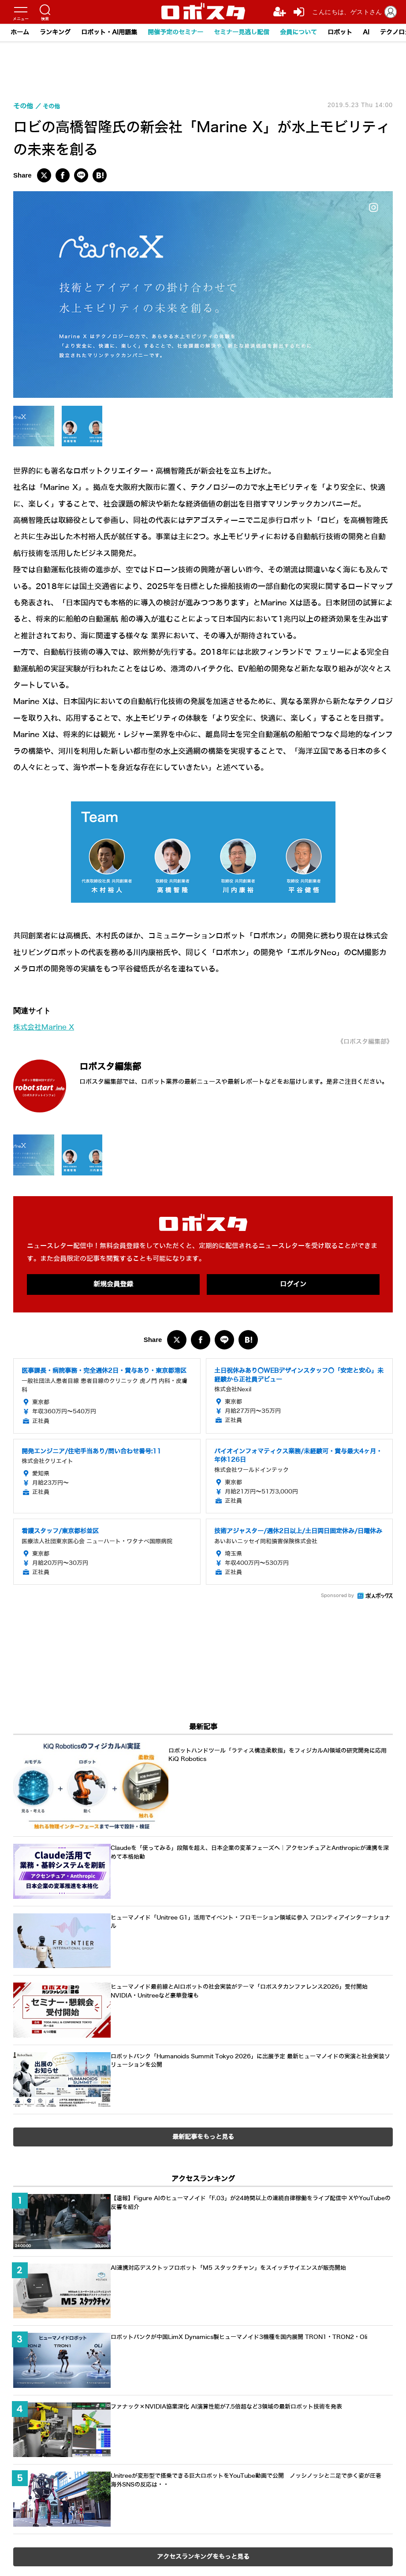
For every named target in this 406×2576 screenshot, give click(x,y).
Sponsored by (337, 1596)
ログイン (293, 1284)
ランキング (55, 32)
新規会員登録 (113, 1284)
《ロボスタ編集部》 (361, 1041)
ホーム (20, 32)
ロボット (340, 32)
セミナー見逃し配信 (241, 32)
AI (366, 32)
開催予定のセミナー (175, 32)
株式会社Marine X (45, 1027)
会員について (298, 32)
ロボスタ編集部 (125, 1065)
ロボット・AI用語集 (109, 32)
